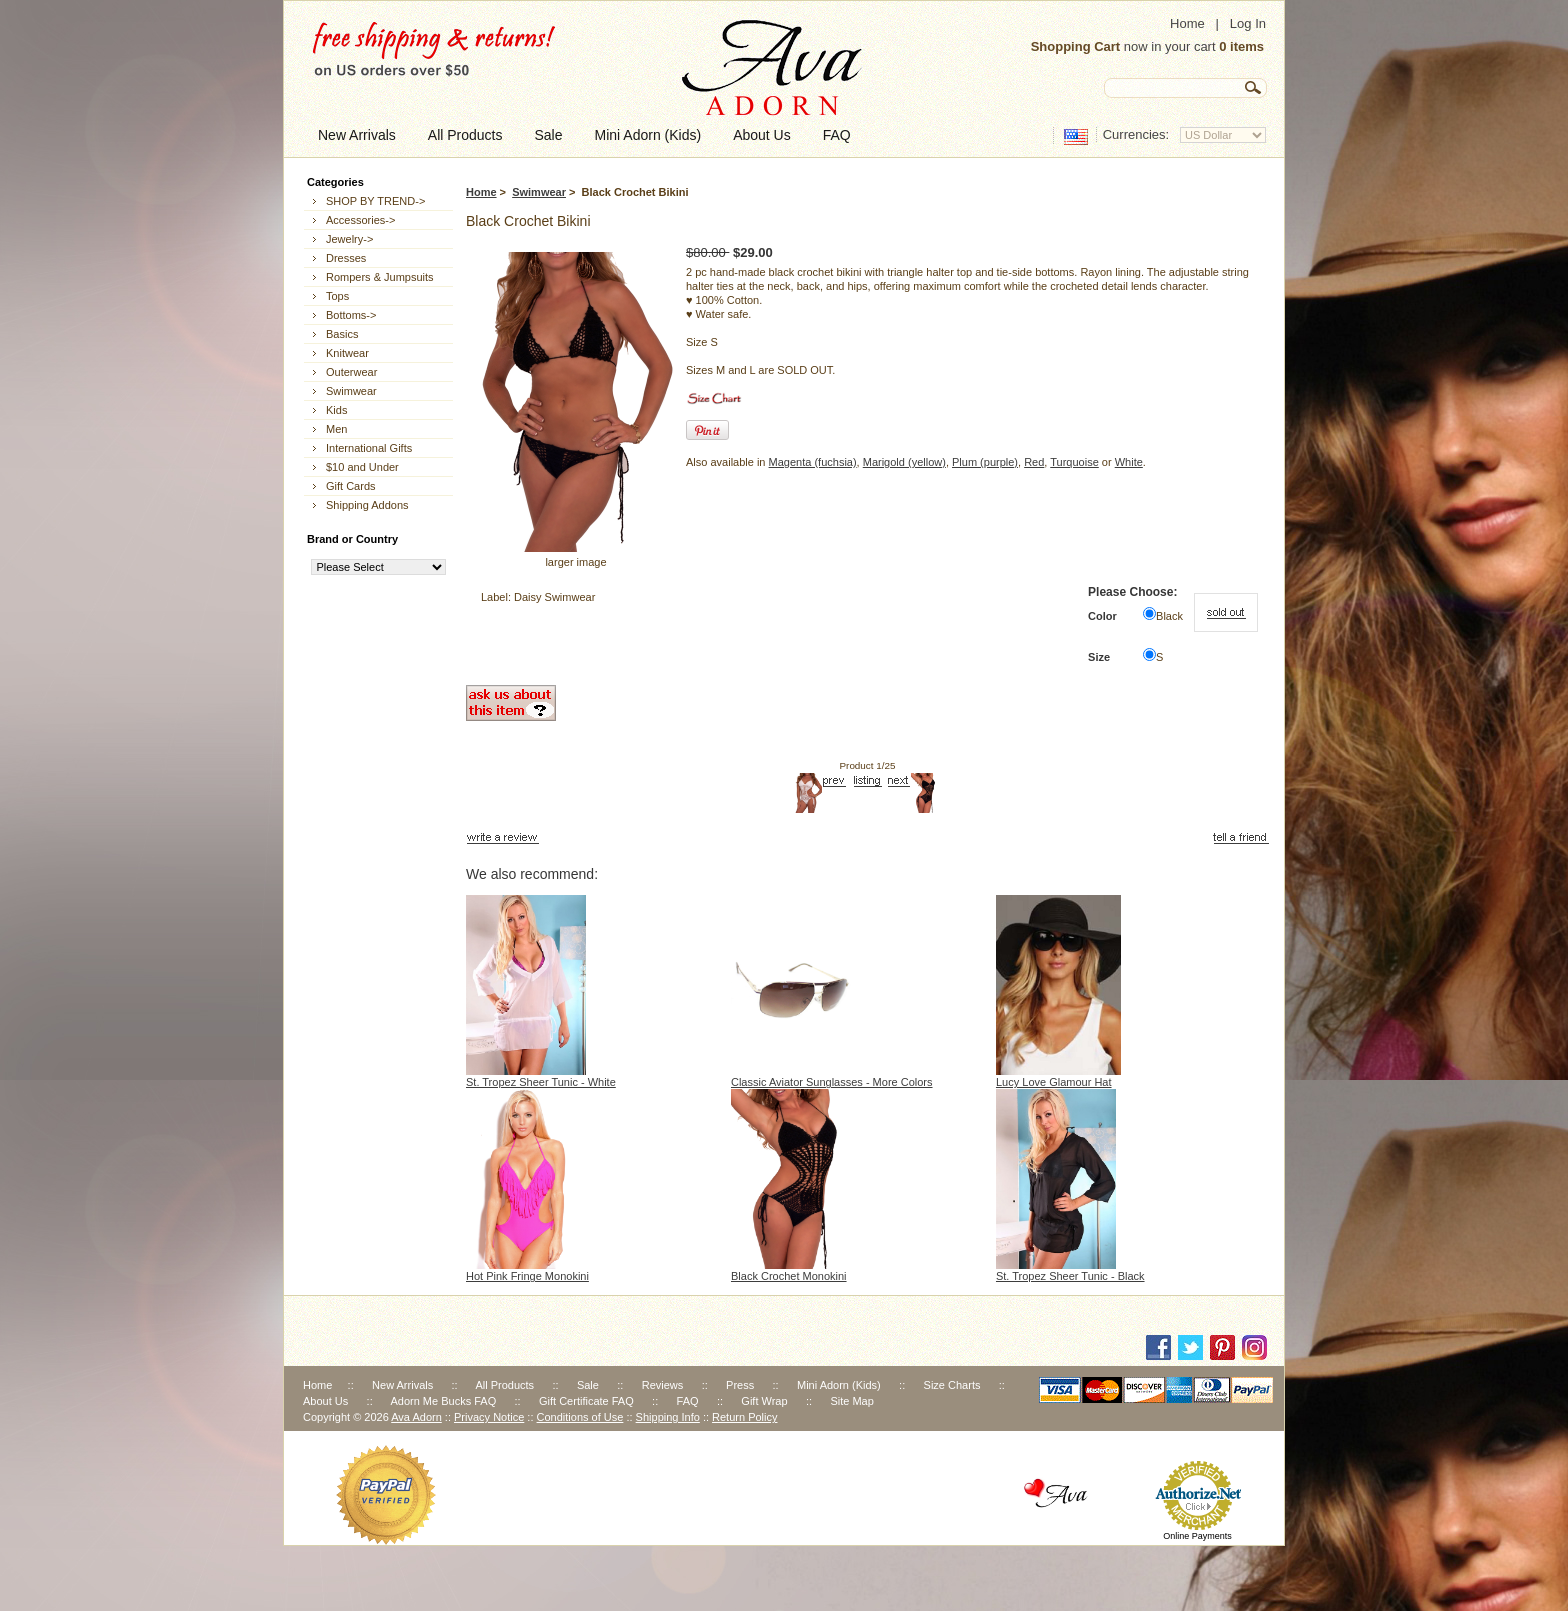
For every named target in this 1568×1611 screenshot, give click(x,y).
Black (1169, 616)
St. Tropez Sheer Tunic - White (541, 1082)
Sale (588, 1385)
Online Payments (1197, 1536)
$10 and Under (362, 467)
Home (1187, 23)
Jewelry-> (349, 239)
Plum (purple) (985, 462)
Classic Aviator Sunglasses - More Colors (832, 1082)
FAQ (688, 1401)
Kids (336, 410)
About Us (325, 1401)
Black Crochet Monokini (789, 1276)
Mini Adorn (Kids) (839, 1385)
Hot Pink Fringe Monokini (527, 1276)
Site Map (851, 1401)
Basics (342, 334)
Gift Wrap (764, 1401)
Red (1034, 462)
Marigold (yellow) (904, 462)
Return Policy (744, 1417)
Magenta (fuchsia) (813, 462)
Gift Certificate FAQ (586, 1401)
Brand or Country (352, 539)
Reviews (663, 1385)
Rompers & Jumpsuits (380, 277)
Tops (337, 296)
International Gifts (369, 448)
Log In (1248, 23)
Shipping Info (668, 1417)
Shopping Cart (1076, 46)
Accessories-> (360, 220)
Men (336, 429)
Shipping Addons (367, 505)
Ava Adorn (416, 1417)
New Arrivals (402, 1385)
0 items (1241, 46)
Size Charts (952, 1385)
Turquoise (1074, 462)
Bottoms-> (351, 315)
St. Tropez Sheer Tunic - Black (1070, 1276)
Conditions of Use (580, 1417)
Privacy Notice (489, 1417)
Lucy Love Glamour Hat (1054, 1082)
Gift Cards (351, 486)
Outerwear (351, 372)
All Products (504, 1385)
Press (740, 1385)
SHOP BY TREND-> (375, 201)
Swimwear (539, 192)
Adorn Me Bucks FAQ (443, 1401)
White (1129, 462)
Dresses (346, 258)
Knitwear (347, 353)
